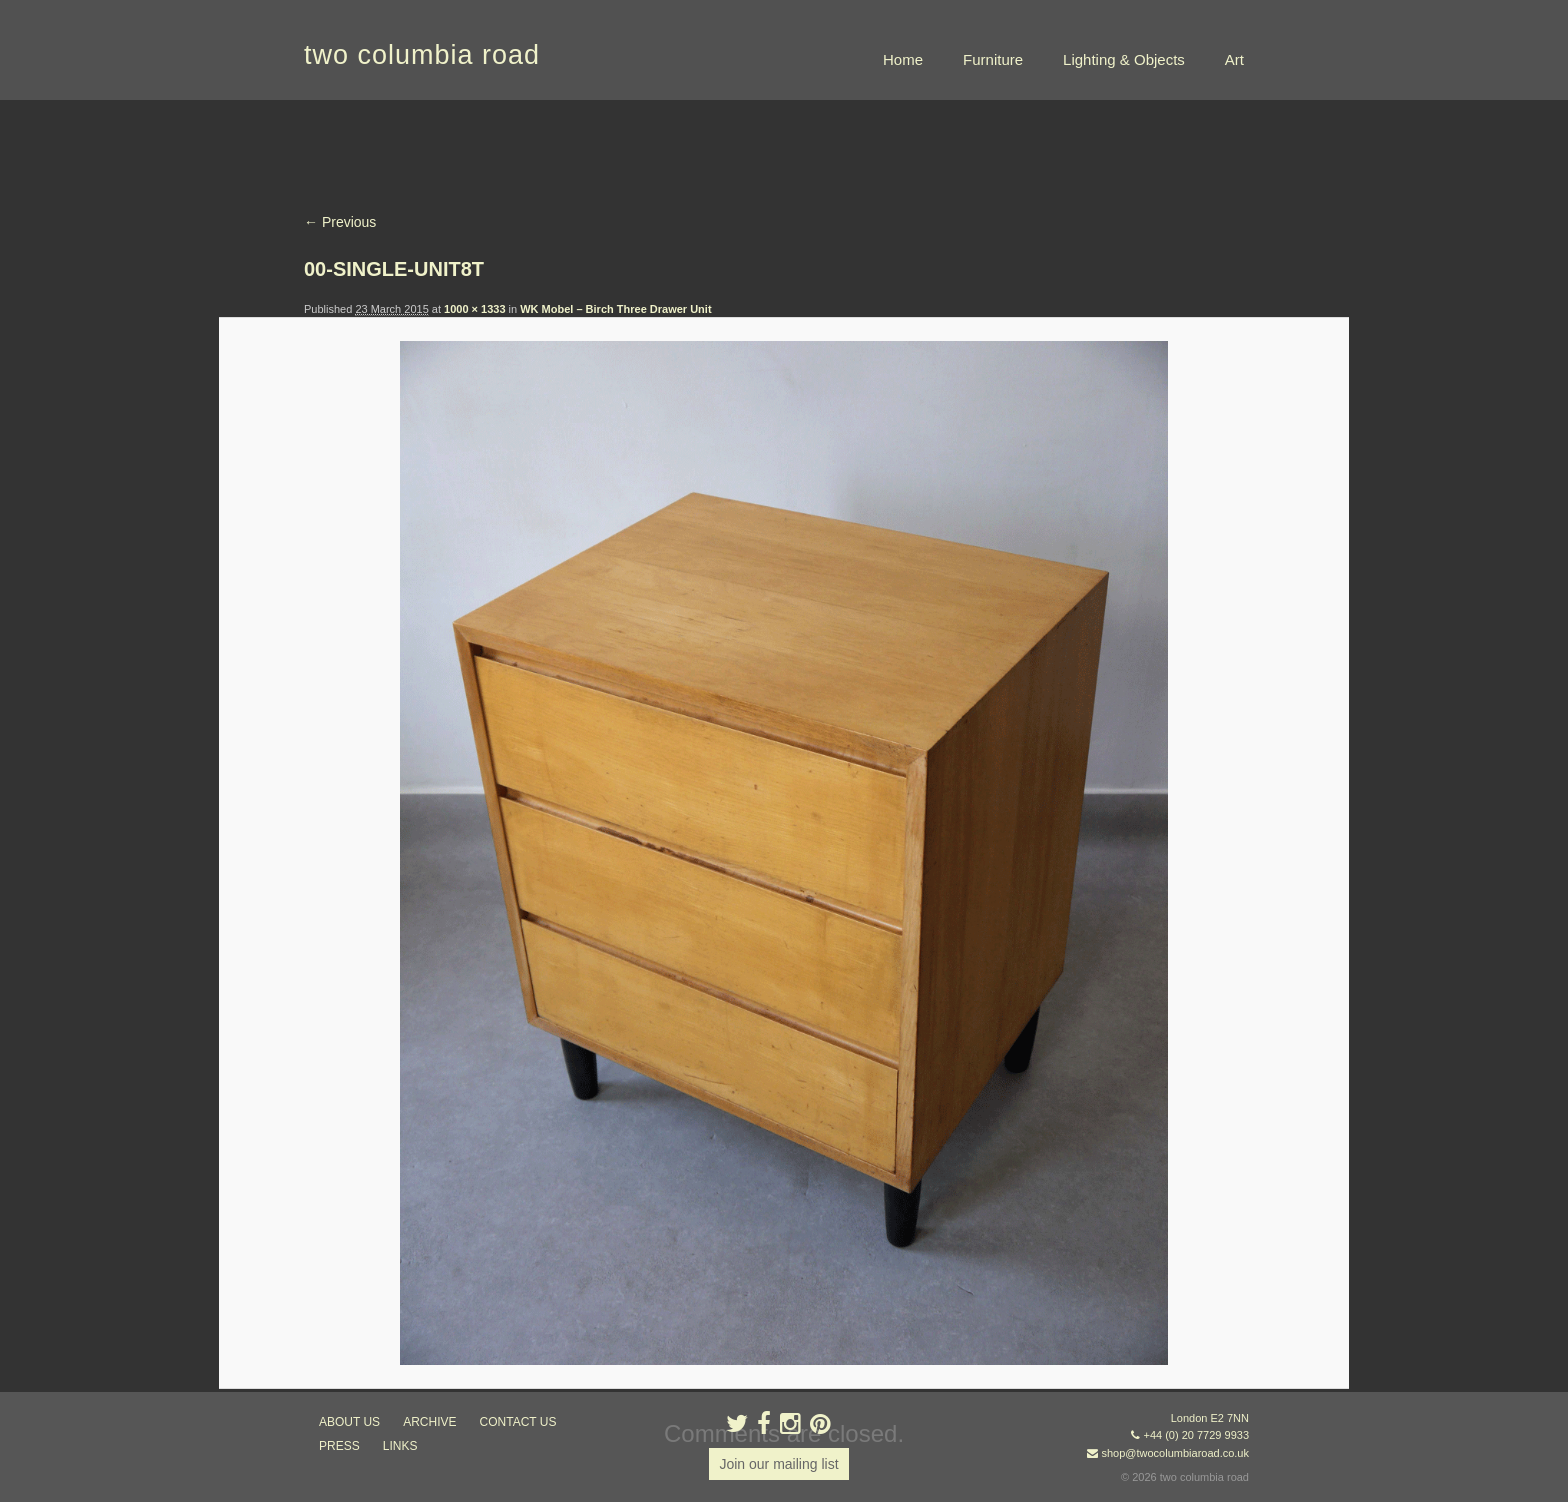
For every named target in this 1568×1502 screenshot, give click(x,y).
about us (349, 1422)
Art (1234, 59)
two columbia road (422, 55)
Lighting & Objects (1124, 59)
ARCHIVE (429, 1422)
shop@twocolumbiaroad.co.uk (1175, 1453)
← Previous (340, 222)
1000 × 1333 (474, 309)
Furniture (993, 59)
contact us (518, 1422)
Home (903, 59)
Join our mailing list (778, 1464)
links (400, 1446)
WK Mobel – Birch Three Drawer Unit (615, 309)
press (339, 1446)
